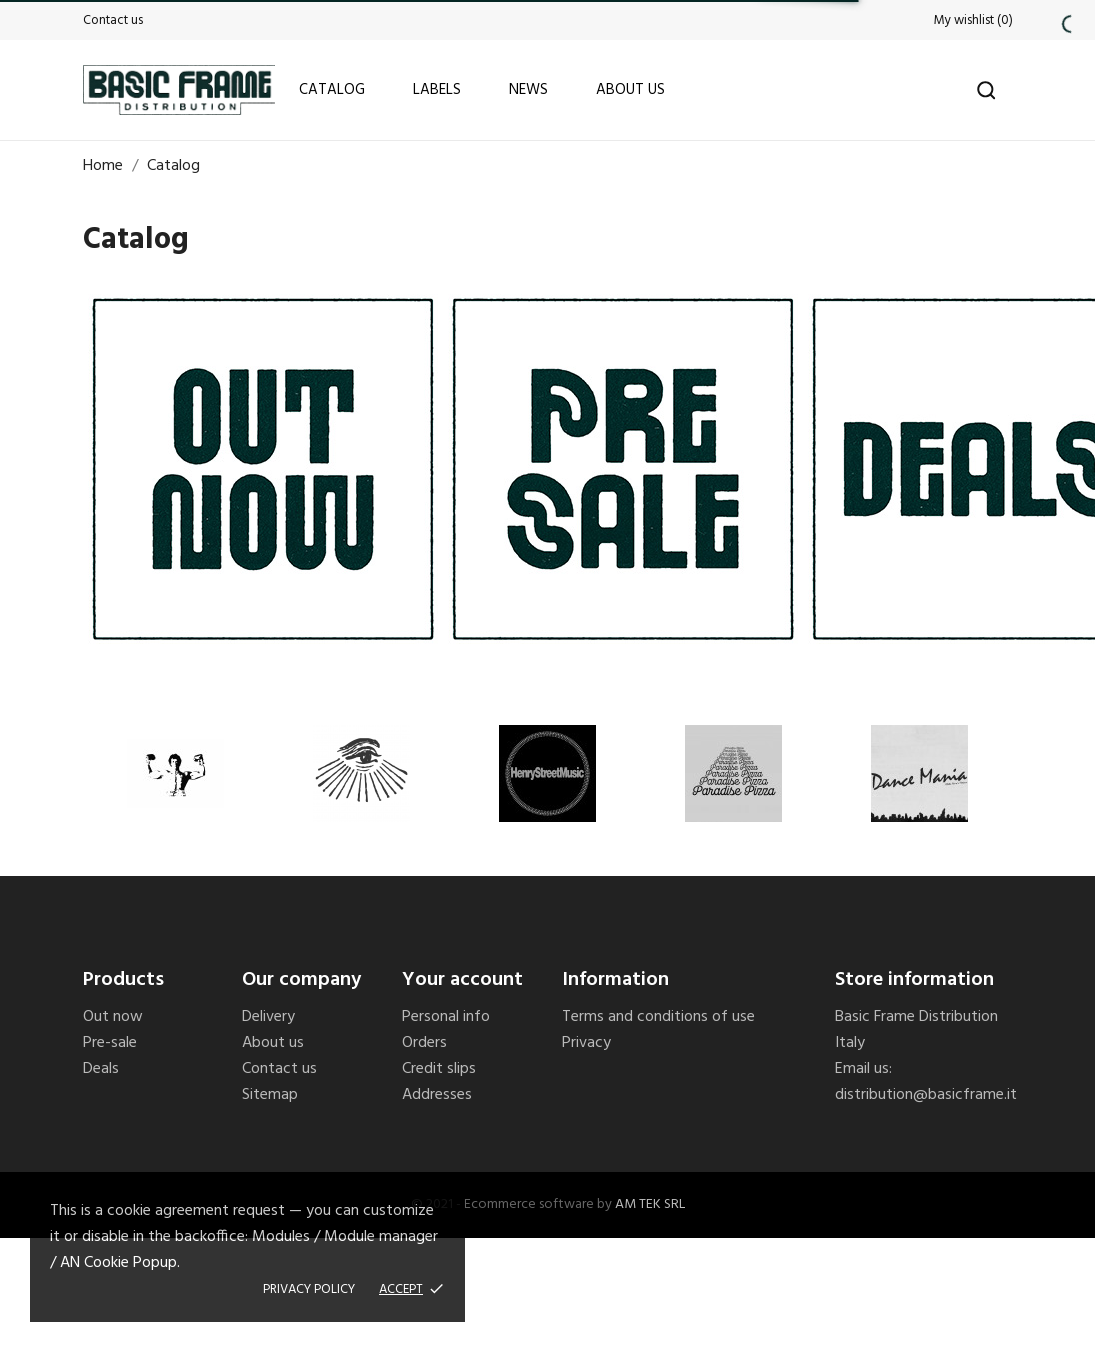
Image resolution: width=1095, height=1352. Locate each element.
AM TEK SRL (650, 1204)
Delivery (268, 1017)
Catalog (332, 90)
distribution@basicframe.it (926, 1095)
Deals (101, 1069)
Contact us (113, 20)
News (528, 90)
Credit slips (439, 1069)
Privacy (586, 1043)
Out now (113, 1017)
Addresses (437, 1095)
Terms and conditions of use (658, 1017)
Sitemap (270, 1095)
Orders (424, 1043)
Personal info (446, 1017)
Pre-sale (110, 1043)
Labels (437, 90)
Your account (462, 980)
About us (630, 90)
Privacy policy (309, 1289)
